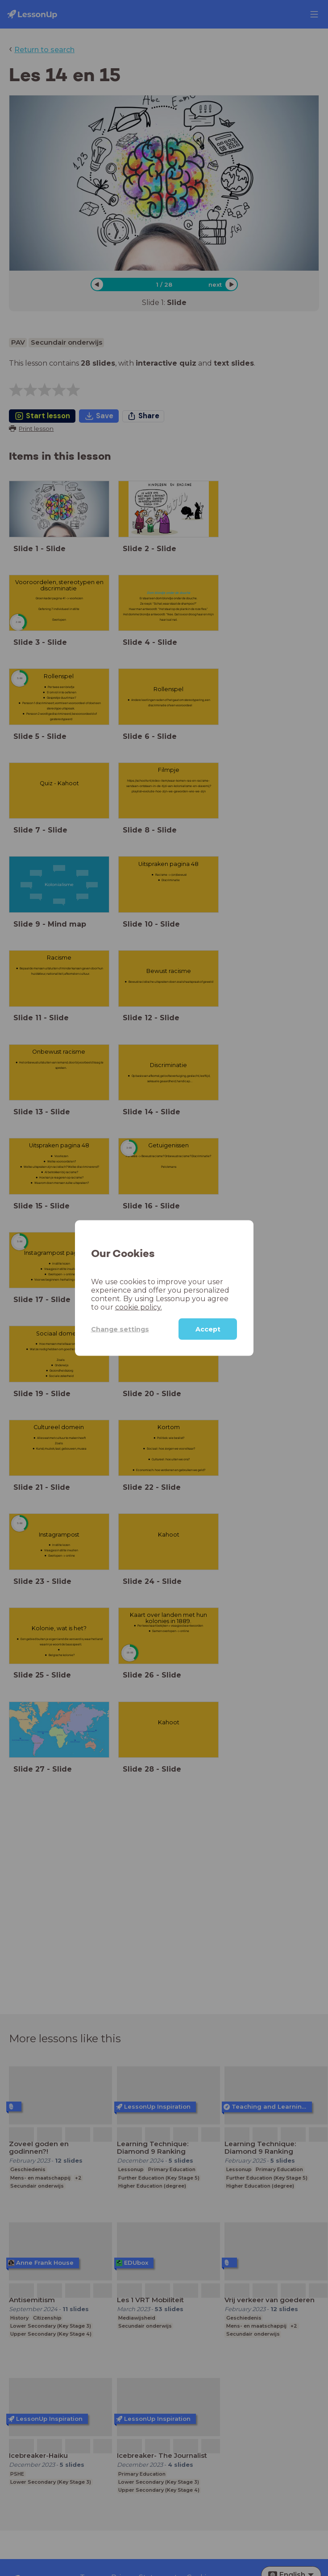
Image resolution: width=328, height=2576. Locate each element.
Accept (207, 1329)
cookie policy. (138, 1307)
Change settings (120, 1329)
